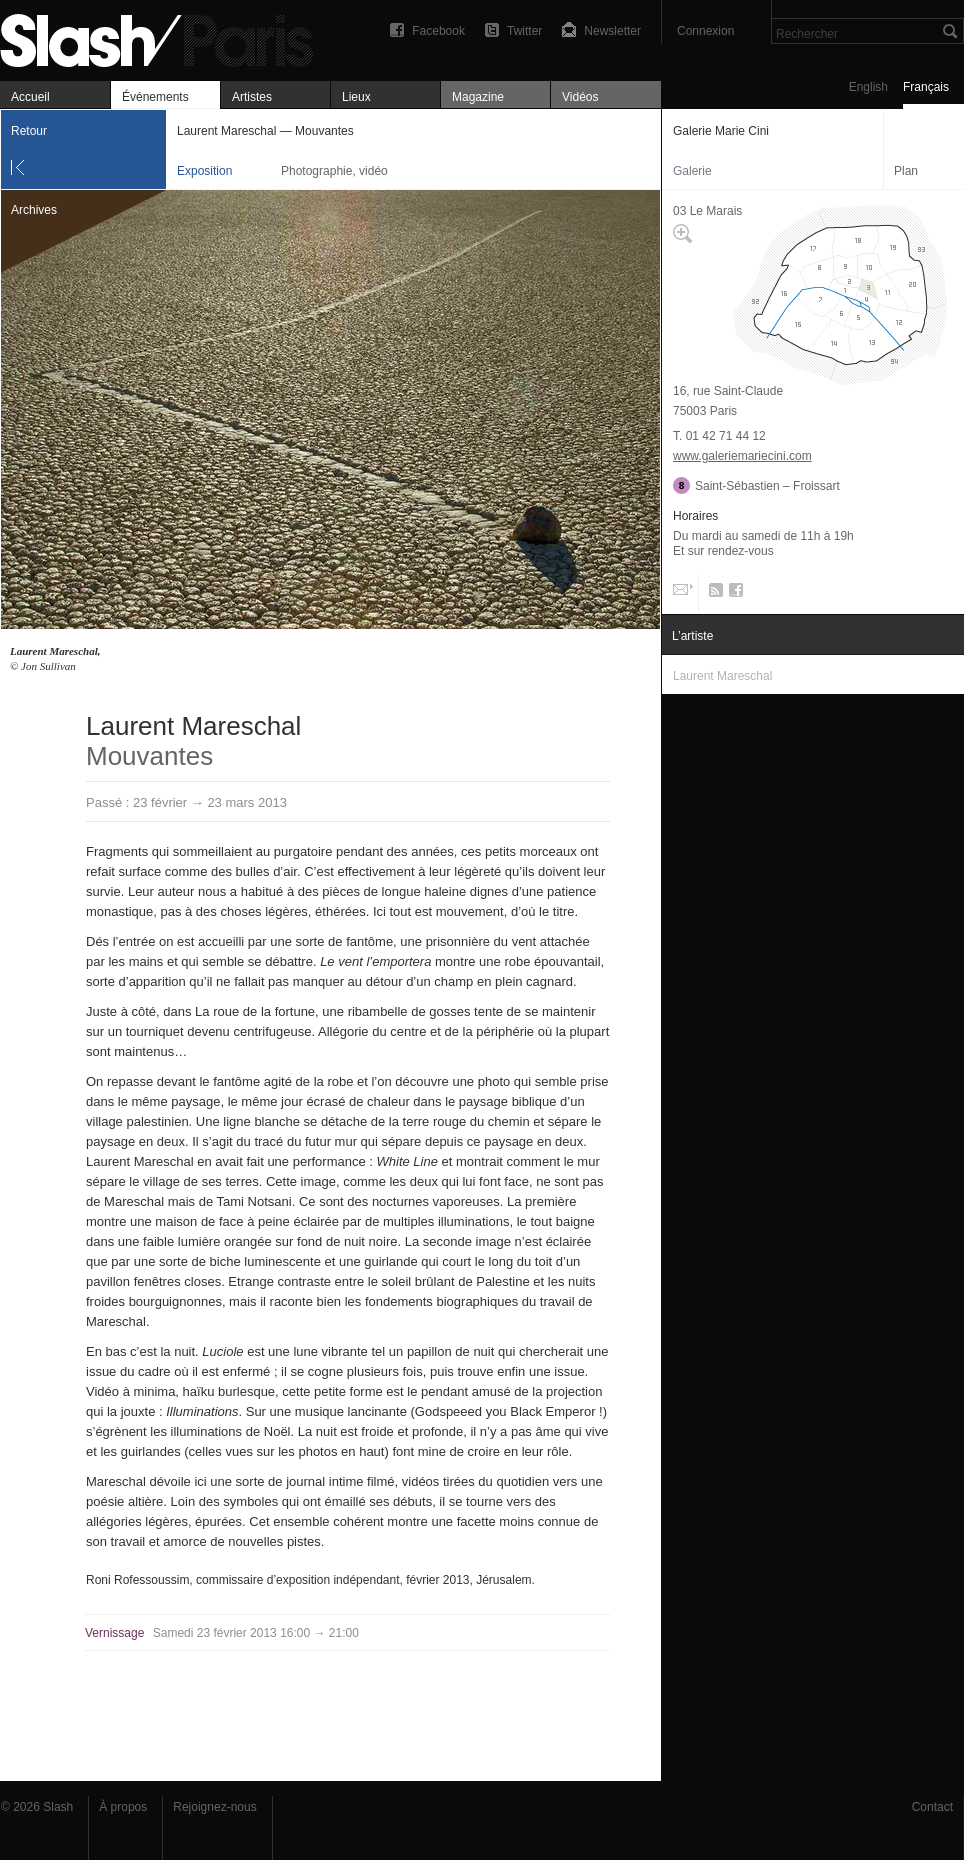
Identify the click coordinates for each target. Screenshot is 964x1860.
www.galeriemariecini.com (742, 456)
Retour (29, 131)
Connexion (705, 31)
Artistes (252, 97)
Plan (906, 171)
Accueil (30, 97)
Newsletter (612, 31)
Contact (932, 1807)
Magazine (478, 97)
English (868, 87)
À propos (123, 1807)
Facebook (438, 31)
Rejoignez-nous (214, 1807)
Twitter (524, 31)
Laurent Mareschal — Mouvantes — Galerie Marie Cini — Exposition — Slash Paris (165, 37)
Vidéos (580, 97)
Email (681, 594)
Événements (155, 97)
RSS (712, 594)
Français (926, 87)
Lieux (356, 97)
